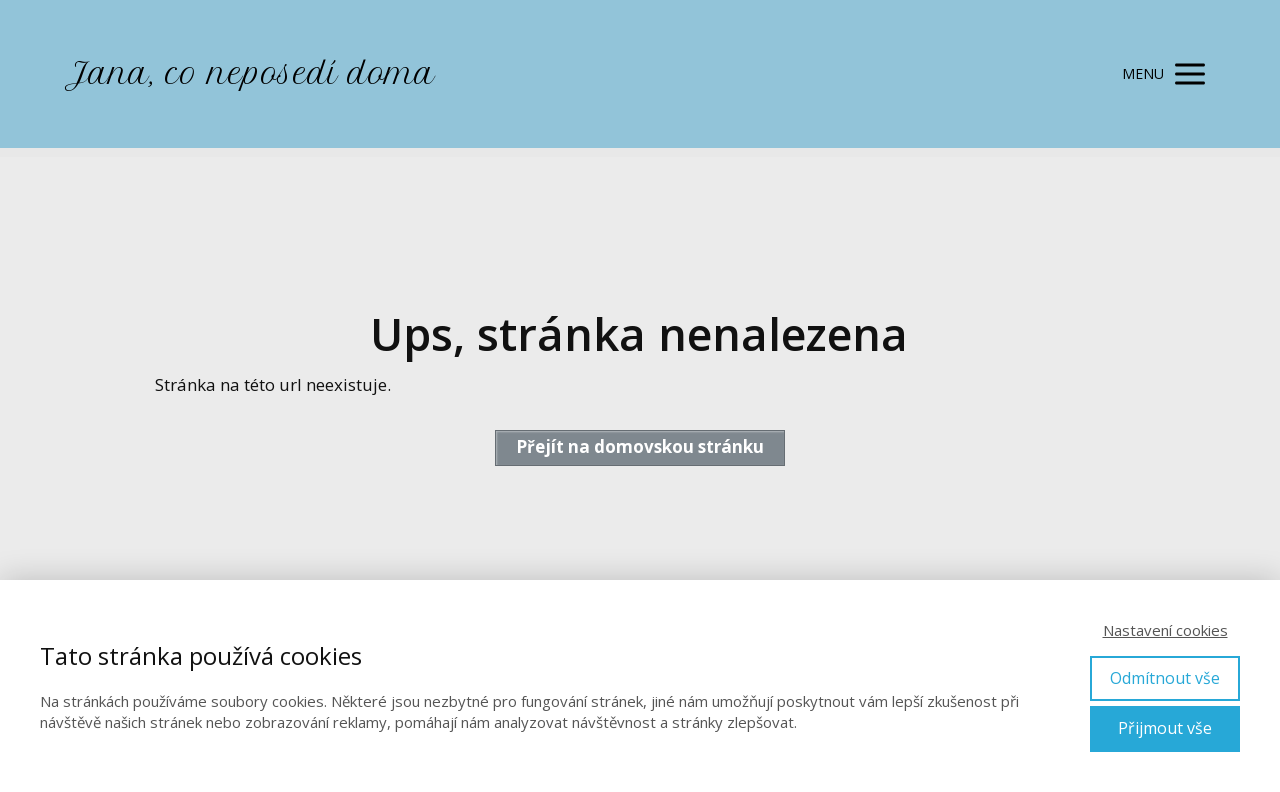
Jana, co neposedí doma (249, 74)
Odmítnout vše (1165, 678)
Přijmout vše (1165, 728)
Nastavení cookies (1165, 630)
